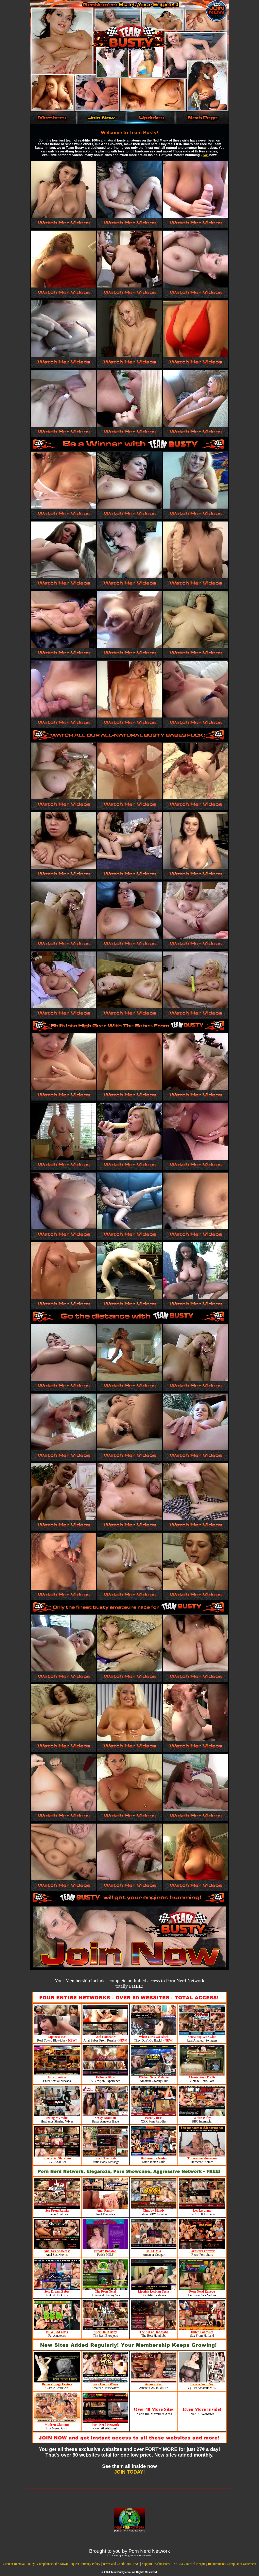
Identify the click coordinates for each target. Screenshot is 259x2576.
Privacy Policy (90, 2563)
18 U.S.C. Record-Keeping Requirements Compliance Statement (214, 2563)
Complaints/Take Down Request (58, 2563)
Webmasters (162, 2563)
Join (206, 155)
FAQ (136, 2563)
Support (147, 2563)
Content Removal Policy (19, 2563)
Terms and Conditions (116, 2563)
